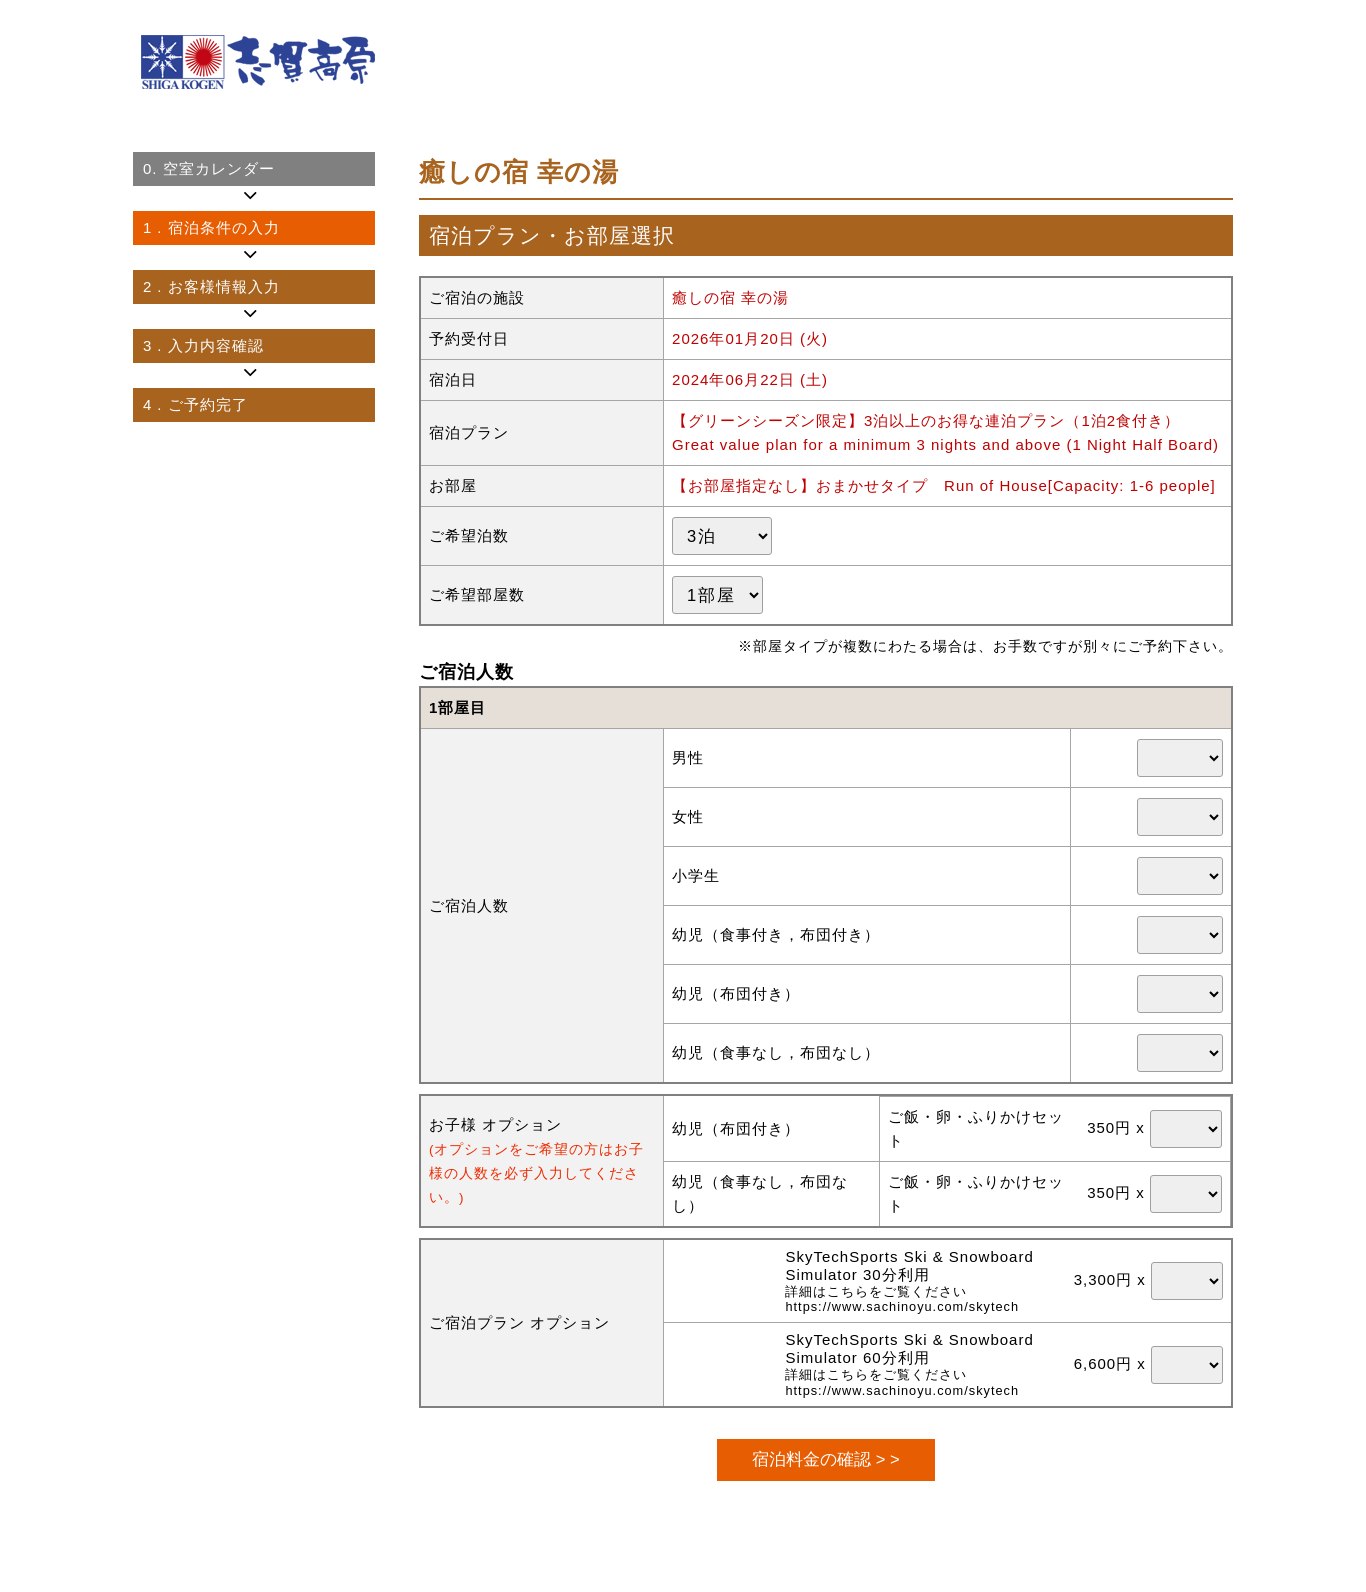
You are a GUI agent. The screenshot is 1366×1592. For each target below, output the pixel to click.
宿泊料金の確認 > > (825, 1459)
